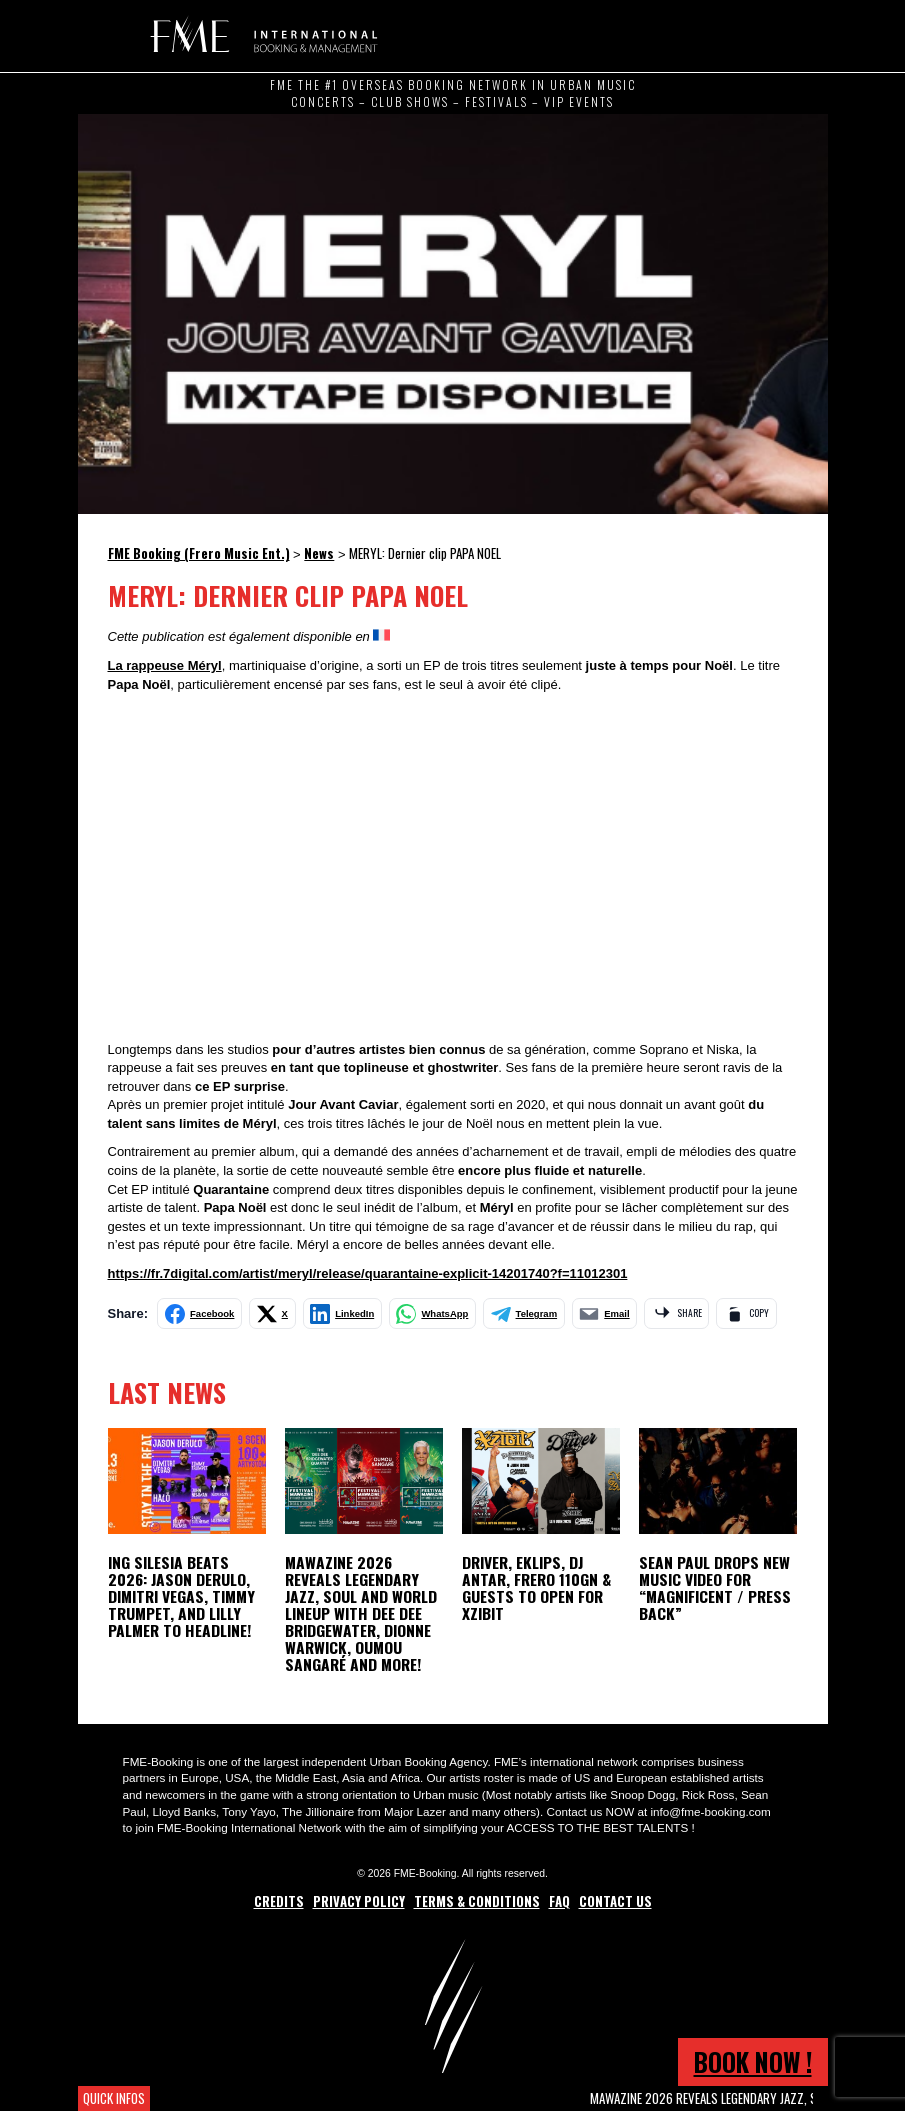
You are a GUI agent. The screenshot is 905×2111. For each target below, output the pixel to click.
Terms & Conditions (477, 1901)
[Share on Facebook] (199, 1313)
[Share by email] (605, 1313)
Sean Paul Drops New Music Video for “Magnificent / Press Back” (715, 1587)
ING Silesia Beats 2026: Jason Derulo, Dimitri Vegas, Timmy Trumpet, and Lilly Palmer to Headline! (181, 1596)
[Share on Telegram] (524, 1313)
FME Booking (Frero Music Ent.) (260, 35)
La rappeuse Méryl (165, 665)
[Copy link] (746, 1313)
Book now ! (753, 2061)
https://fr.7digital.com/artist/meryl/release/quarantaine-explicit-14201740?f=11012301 (368, 1273)
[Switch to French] (381, 636)
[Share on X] (272, 1313)
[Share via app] (676, 1313)
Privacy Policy (359, 1901)
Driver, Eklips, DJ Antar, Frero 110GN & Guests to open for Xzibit (536, 1587)
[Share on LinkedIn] (342, 1313)
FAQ (559, 1901)
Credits (279, 1901)
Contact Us (615, 1901)
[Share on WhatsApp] (432, 1313)
